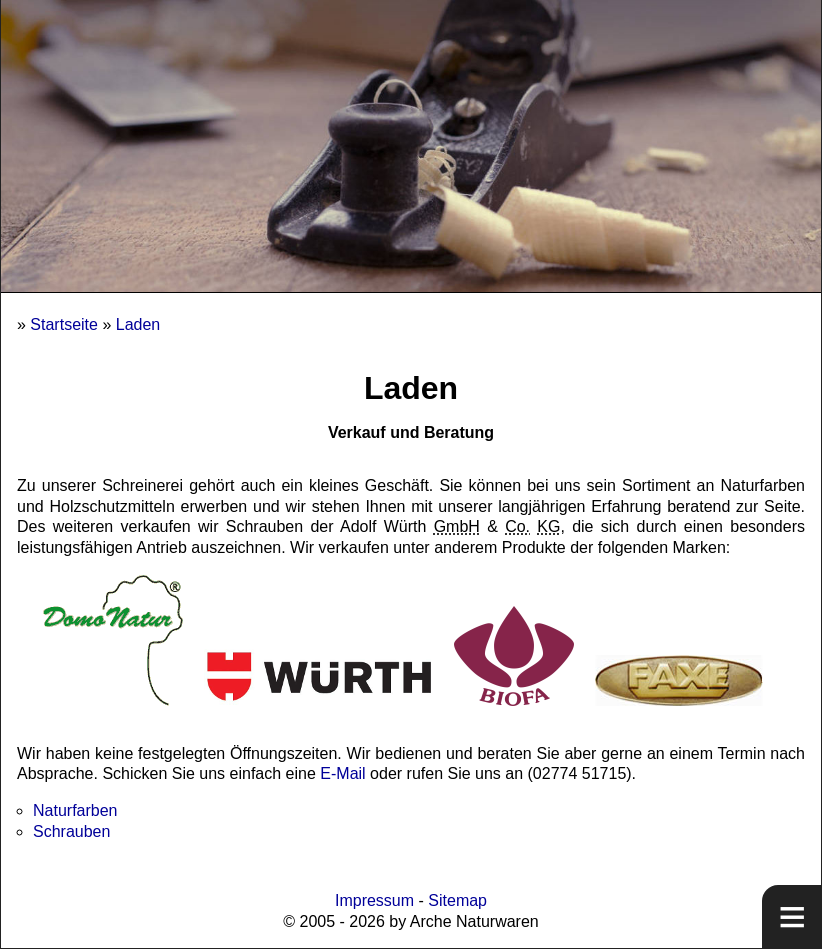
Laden (138, 324)
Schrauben (71, 831)
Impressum (374, 900)
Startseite (64, 324)
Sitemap (457, 900)
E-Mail (342, 773)
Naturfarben (75, 810)
